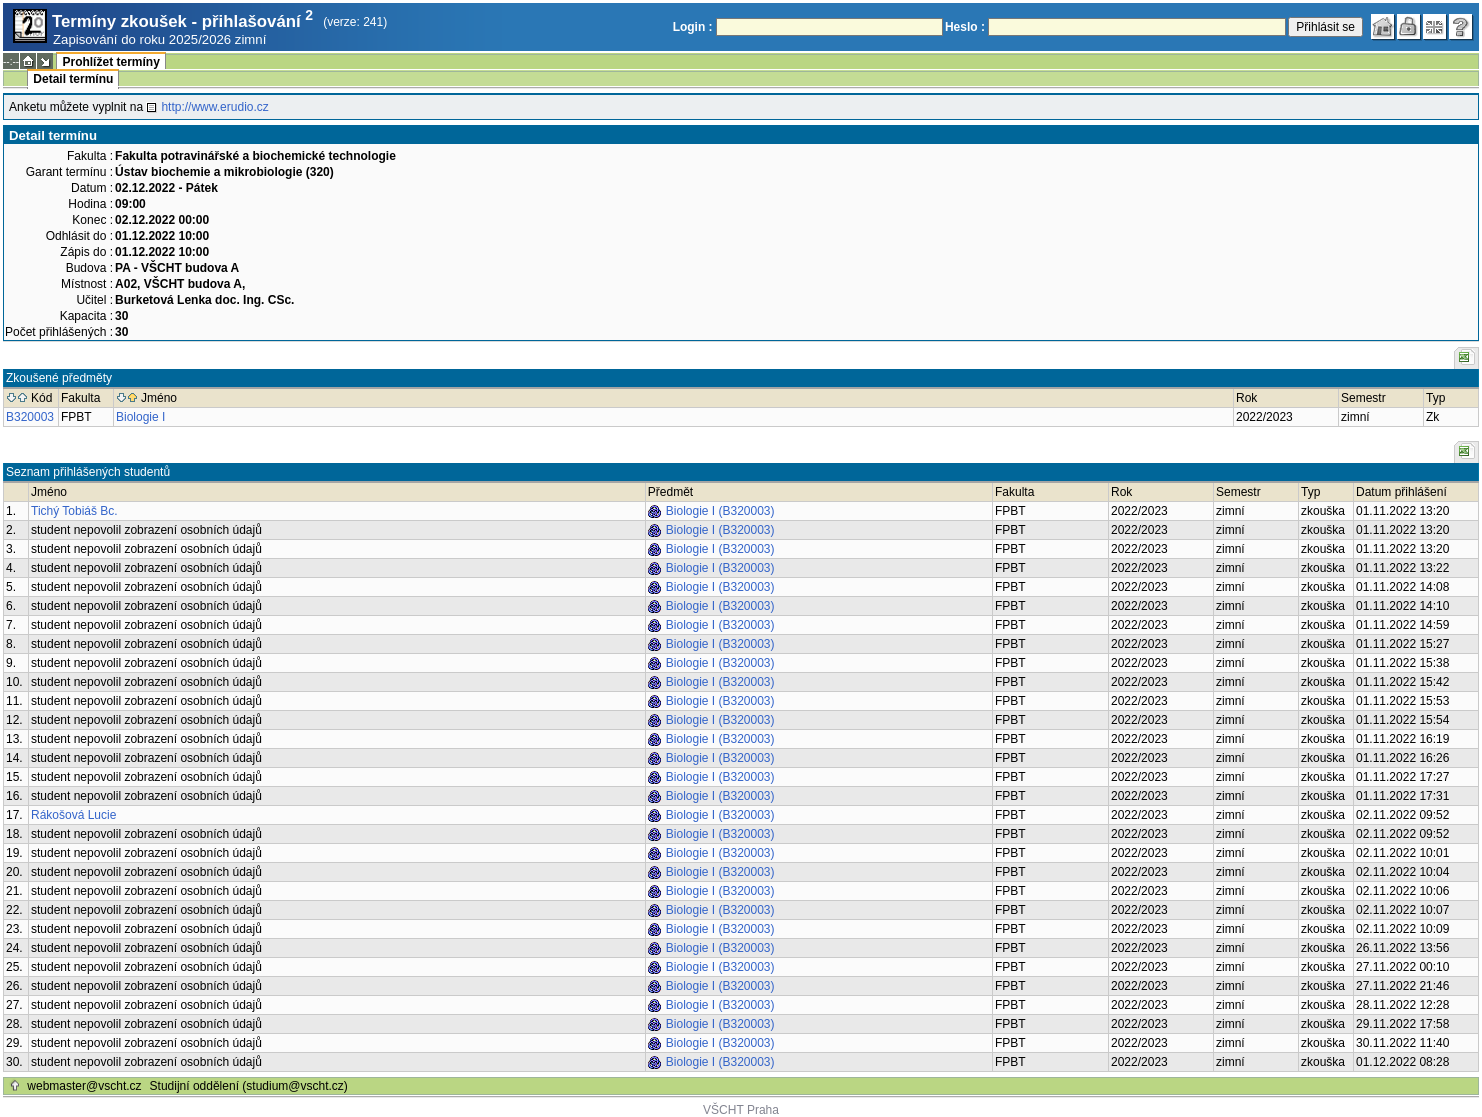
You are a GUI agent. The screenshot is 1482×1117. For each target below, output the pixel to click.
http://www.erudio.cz (214, 107)
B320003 (30, 417)
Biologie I (140, 417)
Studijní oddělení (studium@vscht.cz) (249, 1086)
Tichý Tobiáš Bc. (74, 511)
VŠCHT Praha (741, 1110)
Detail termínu (73, 79)
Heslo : (965, 27)
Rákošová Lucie (73, 815)
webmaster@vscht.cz (84, 1086)
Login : (693, 27)
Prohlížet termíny (110, 62)
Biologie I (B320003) (720, 511)
